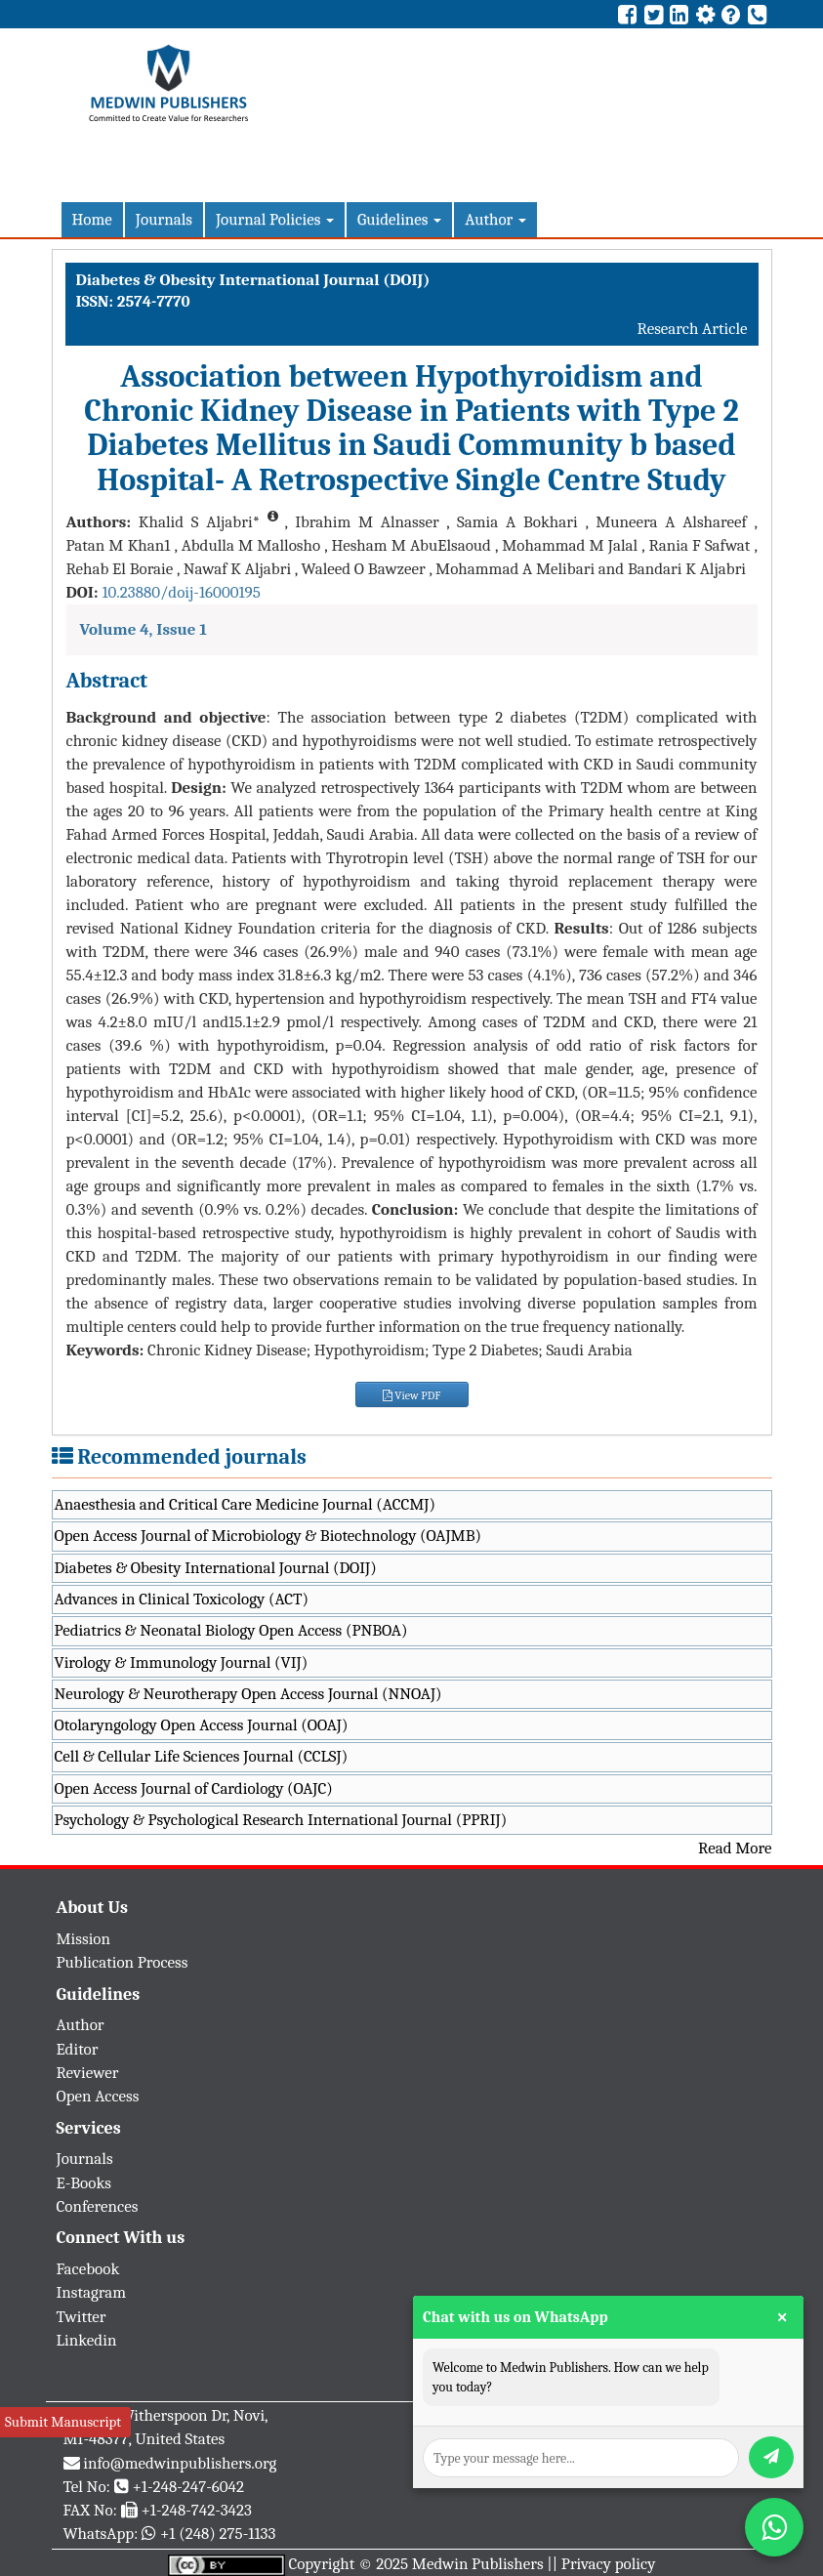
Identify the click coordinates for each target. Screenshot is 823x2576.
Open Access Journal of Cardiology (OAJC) (194, 1788)
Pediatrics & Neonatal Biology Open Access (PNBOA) (231, 1630)
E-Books (84, 2183)
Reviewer (88, 2072)
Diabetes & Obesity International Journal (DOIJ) (216, 1567)
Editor (78, 2049)
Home (92, 219)
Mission (84, 1939)
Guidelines (399, 219)
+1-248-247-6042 (188, 2486)
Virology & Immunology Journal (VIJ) (182, 1662)
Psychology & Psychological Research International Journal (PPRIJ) (281, 1819)
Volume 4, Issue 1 (144, 629)
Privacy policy (608, 2564)
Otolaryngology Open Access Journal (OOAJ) (202, 1725)
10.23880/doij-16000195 (181, 592)
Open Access (98, 2096)
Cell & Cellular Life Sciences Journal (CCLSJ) (202, 1756)
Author (495, 219)
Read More (734, 1848)
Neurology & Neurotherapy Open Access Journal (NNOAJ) (248, 1693)
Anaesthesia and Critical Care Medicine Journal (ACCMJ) (245, 1504)
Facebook (88, 2269)
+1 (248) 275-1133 (217, 2533)
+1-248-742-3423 (196, 2510)
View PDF (412, 1395)
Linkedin (87, 2340)
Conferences (98, 2206)
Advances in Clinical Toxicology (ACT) (182, 1599)
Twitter (81, 2316)
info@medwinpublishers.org (179, 2463)
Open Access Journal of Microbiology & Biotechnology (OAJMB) (268, 1535)
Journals (164, 219)
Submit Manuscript (63, 2422)
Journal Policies (275, 219)
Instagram (92, 2292)
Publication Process (122, 1962)
